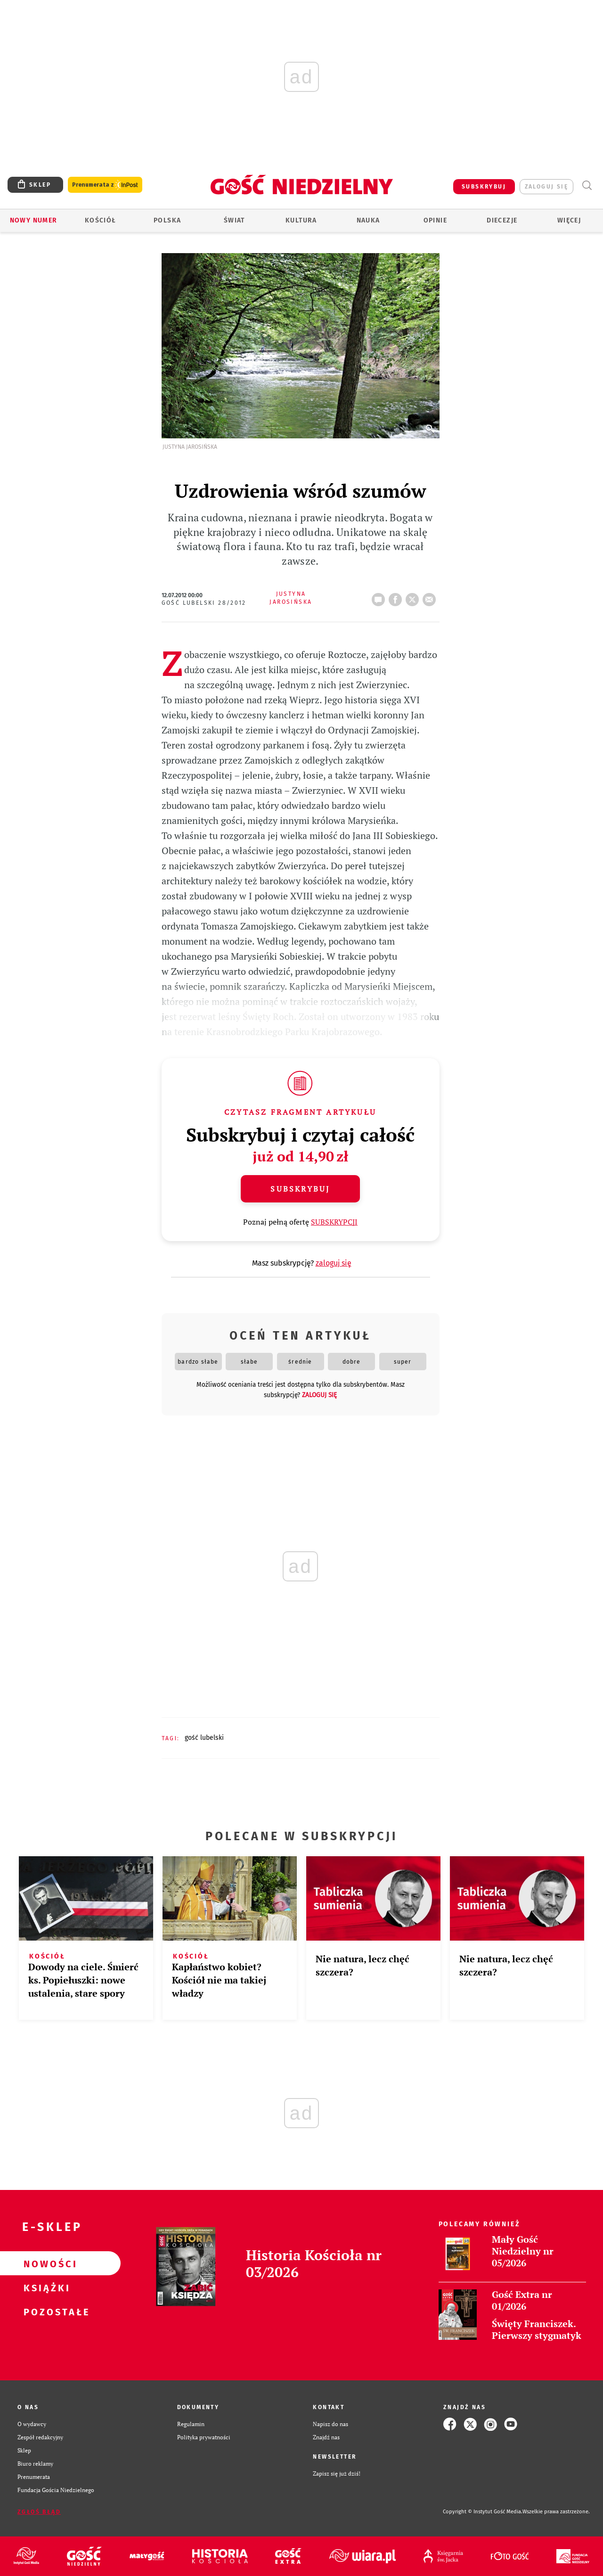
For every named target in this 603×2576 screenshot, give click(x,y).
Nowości (45, 2263)
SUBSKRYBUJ (484, 186)
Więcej (569, 220)
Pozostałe (45, 2311)
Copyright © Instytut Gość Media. (482, 2512)
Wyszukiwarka (586, 185)
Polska (167, 220)
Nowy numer (33, 220)
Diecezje (502, 220)
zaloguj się (546, 186)
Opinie (435, 220)
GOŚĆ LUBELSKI (204, 1738)
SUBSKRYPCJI (334, 1222)
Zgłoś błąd (39, 2512)
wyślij (431, 596)
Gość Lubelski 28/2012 (204, 603)
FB (397, 596)
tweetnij (414, 596)
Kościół (100, 220)
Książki (45, 2287)
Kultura (301, 220)
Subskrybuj (300, 1189)
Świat (234, 220)
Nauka (368, 220)
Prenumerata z (105, 185)
